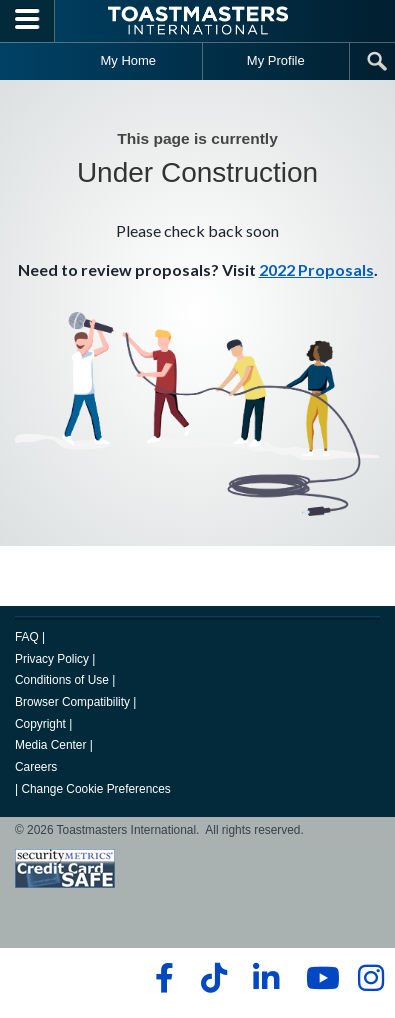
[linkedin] (265, 978)
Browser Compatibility (72, 702)
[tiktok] (213, 978)
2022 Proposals (316, 269)
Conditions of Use (62, 680)
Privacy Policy (52, 659)
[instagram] (370, 978)
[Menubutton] (27, 21)
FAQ (27, 637)
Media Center (50, 745)
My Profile (276, 60)
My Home (128, 60)
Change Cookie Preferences (95, 789)
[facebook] (161, 978)
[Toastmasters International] (198, 20)
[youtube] (318, 978)
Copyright (40, 724)
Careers (36, 767)
